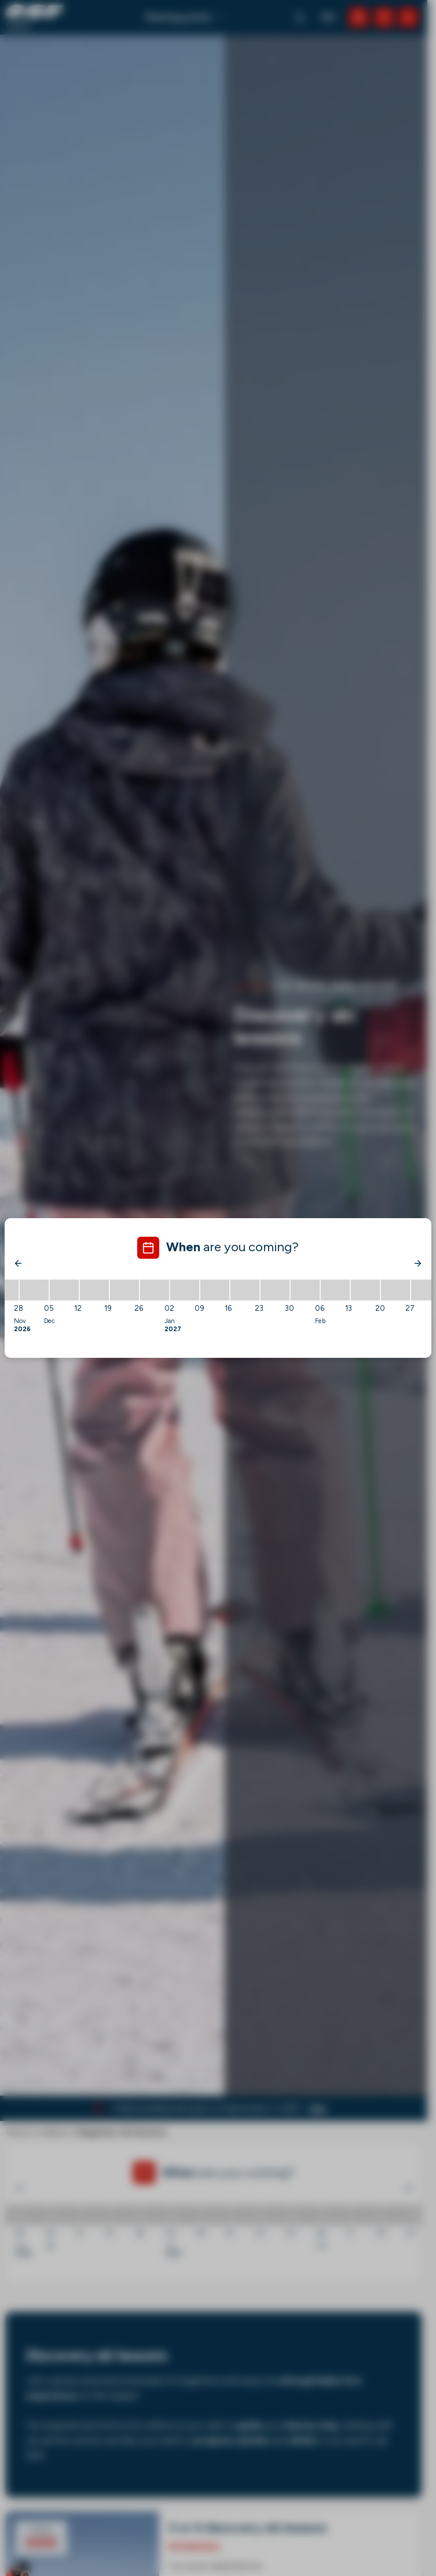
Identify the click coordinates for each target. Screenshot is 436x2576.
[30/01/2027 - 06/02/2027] (305, 1290)
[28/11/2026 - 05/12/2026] (34, 1290)
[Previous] (18, 1263)
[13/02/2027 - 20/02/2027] (365, 1290)
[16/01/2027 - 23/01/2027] (244, 1290)
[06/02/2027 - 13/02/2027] (335, 1290)
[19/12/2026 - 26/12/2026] (124, 1290)
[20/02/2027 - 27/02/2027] (395, 1290)
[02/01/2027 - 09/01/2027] (184, 1290)
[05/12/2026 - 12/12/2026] (64, 1290)
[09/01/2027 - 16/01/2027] (214, 1290)
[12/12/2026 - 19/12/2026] (94, 1290)
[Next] (417, 1263)
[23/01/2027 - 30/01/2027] (275, 1290)
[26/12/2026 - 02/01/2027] (154, 1290)
